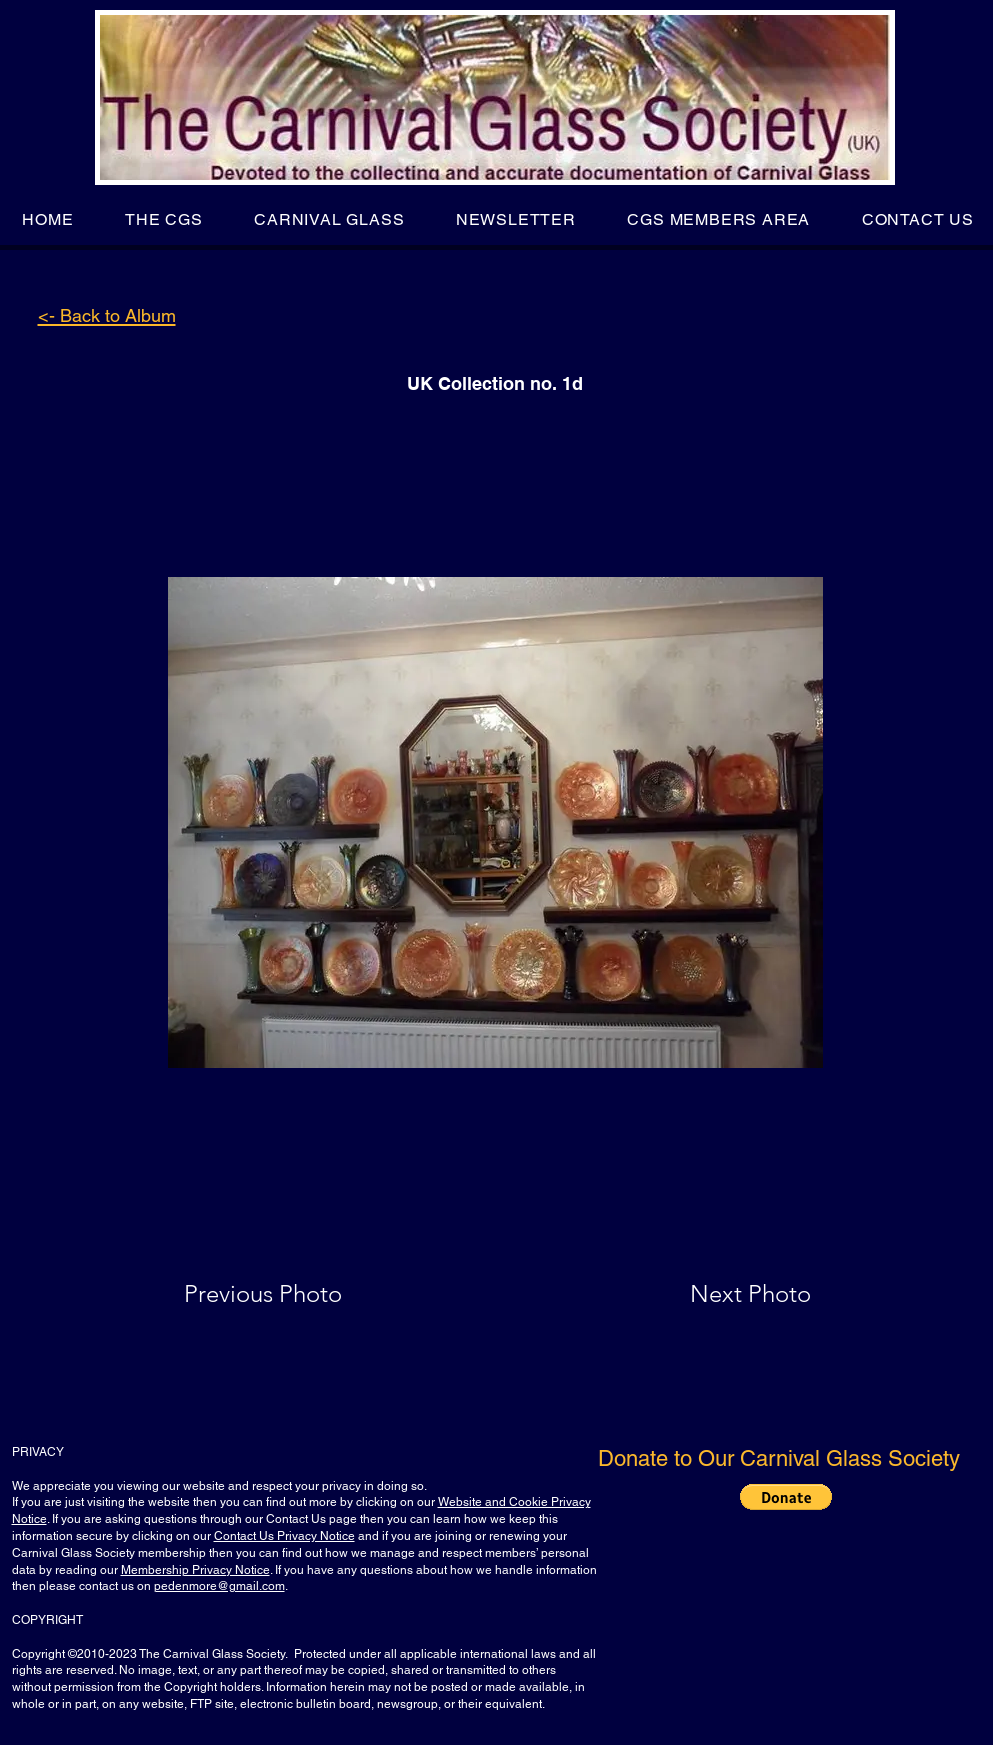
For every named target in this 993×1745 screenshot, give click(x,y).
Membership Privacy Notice (195, 1570)
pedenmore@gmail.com (219, 1586)
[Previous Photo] (291, 1294)
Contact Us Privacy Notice (284, 1536)
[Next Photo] (711, 1294)
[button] (163, 219)
